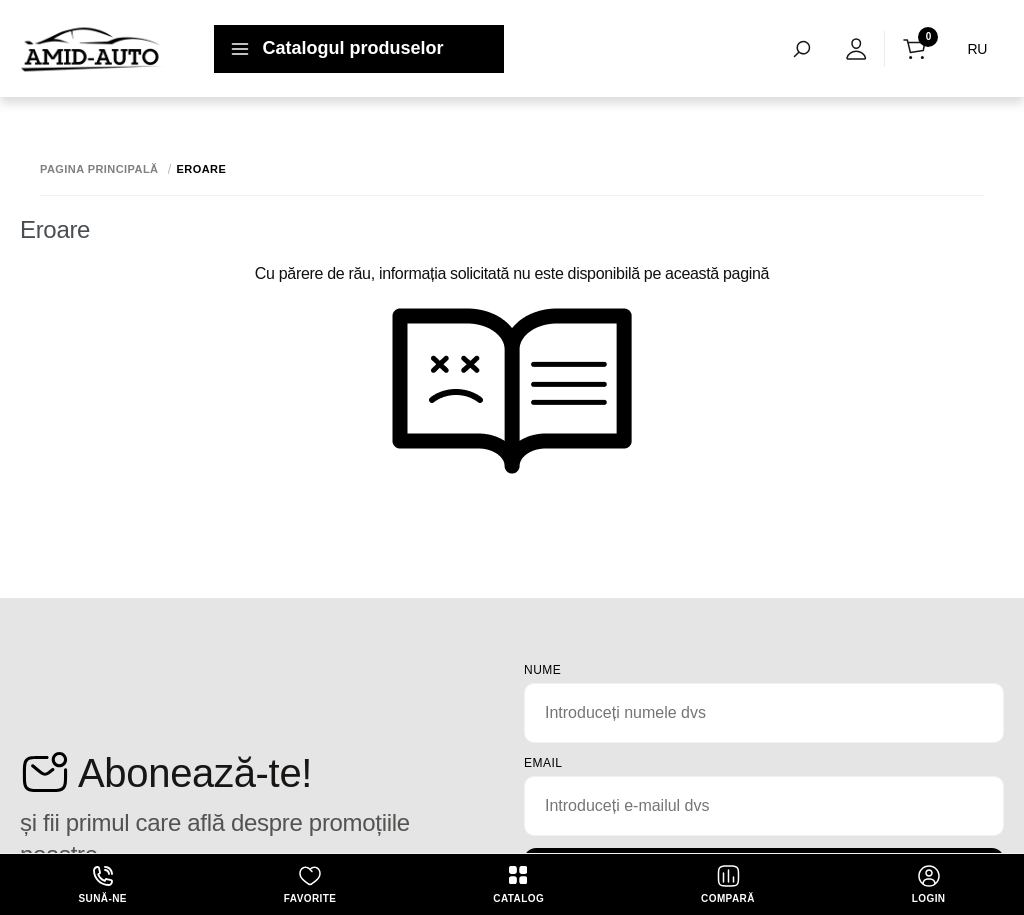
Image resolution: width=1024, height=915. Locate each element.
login (929, 884)
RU (977, 49)
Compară (728, 884)
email (543, 763)
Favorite (310, 884)
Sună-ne (103, 884)
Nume (542, 670)
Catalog (518, 884)
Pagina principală (99, 169)
